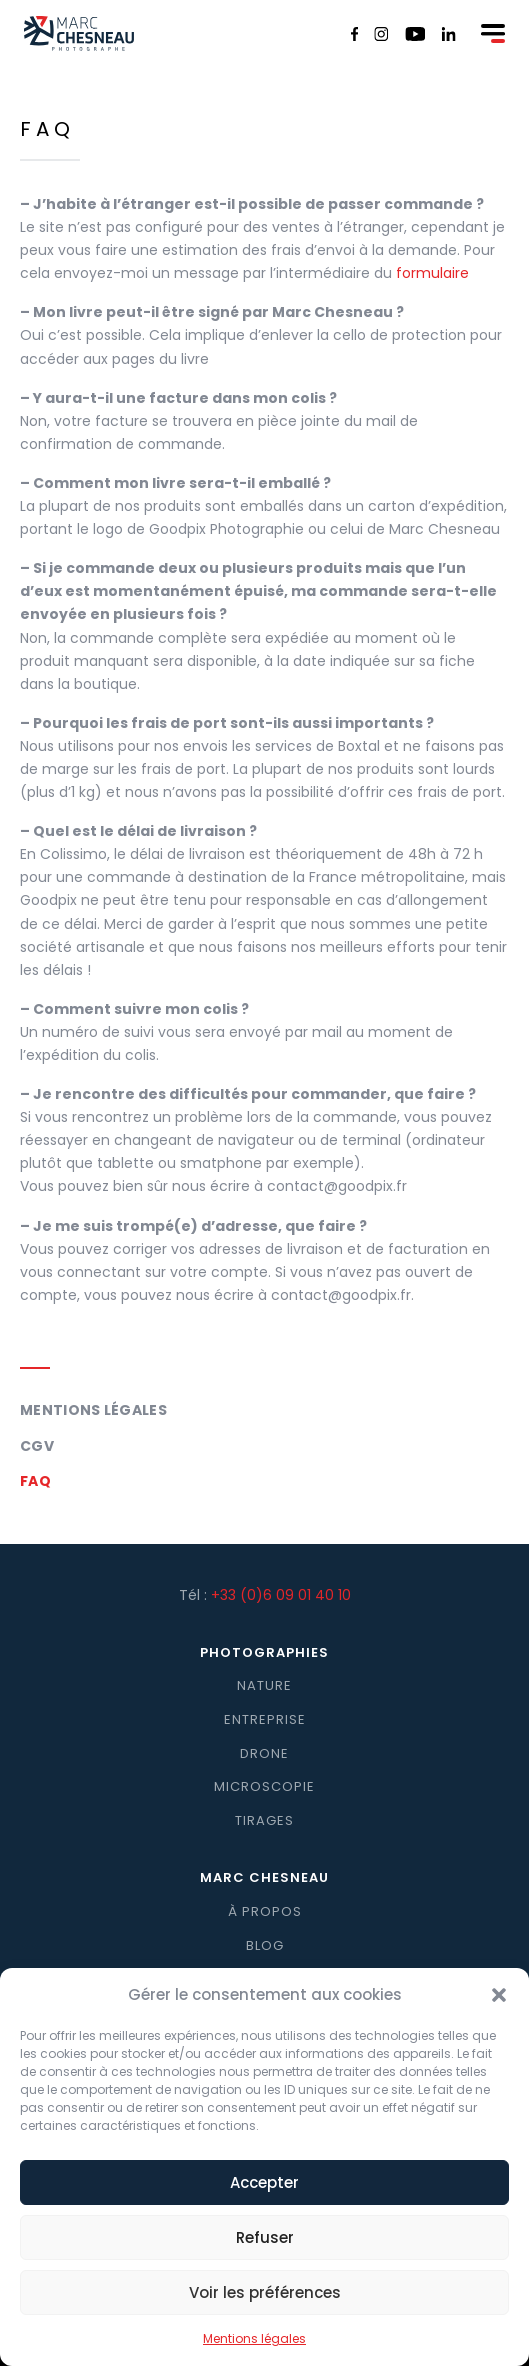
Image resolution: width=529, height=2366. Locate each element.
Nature (264, 1685)
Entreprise (265, 1719)
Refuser (265, 2256)
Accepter (264, 2201)
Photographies (264, 1652)
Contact (265, 1978)
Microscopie (264, 1786)
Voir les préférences (265, 2311)
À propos (265, 1911)
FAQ (35, 1481)
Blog (265, 1945)
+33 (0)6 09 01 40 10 (281, 1595)
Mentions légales (93, 1410)
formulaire (432, 273)
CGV (37, 1446)
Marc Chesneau (264, 1877)
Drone (264, 1753)
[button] (499, 2015)
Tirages (264, 1820)
